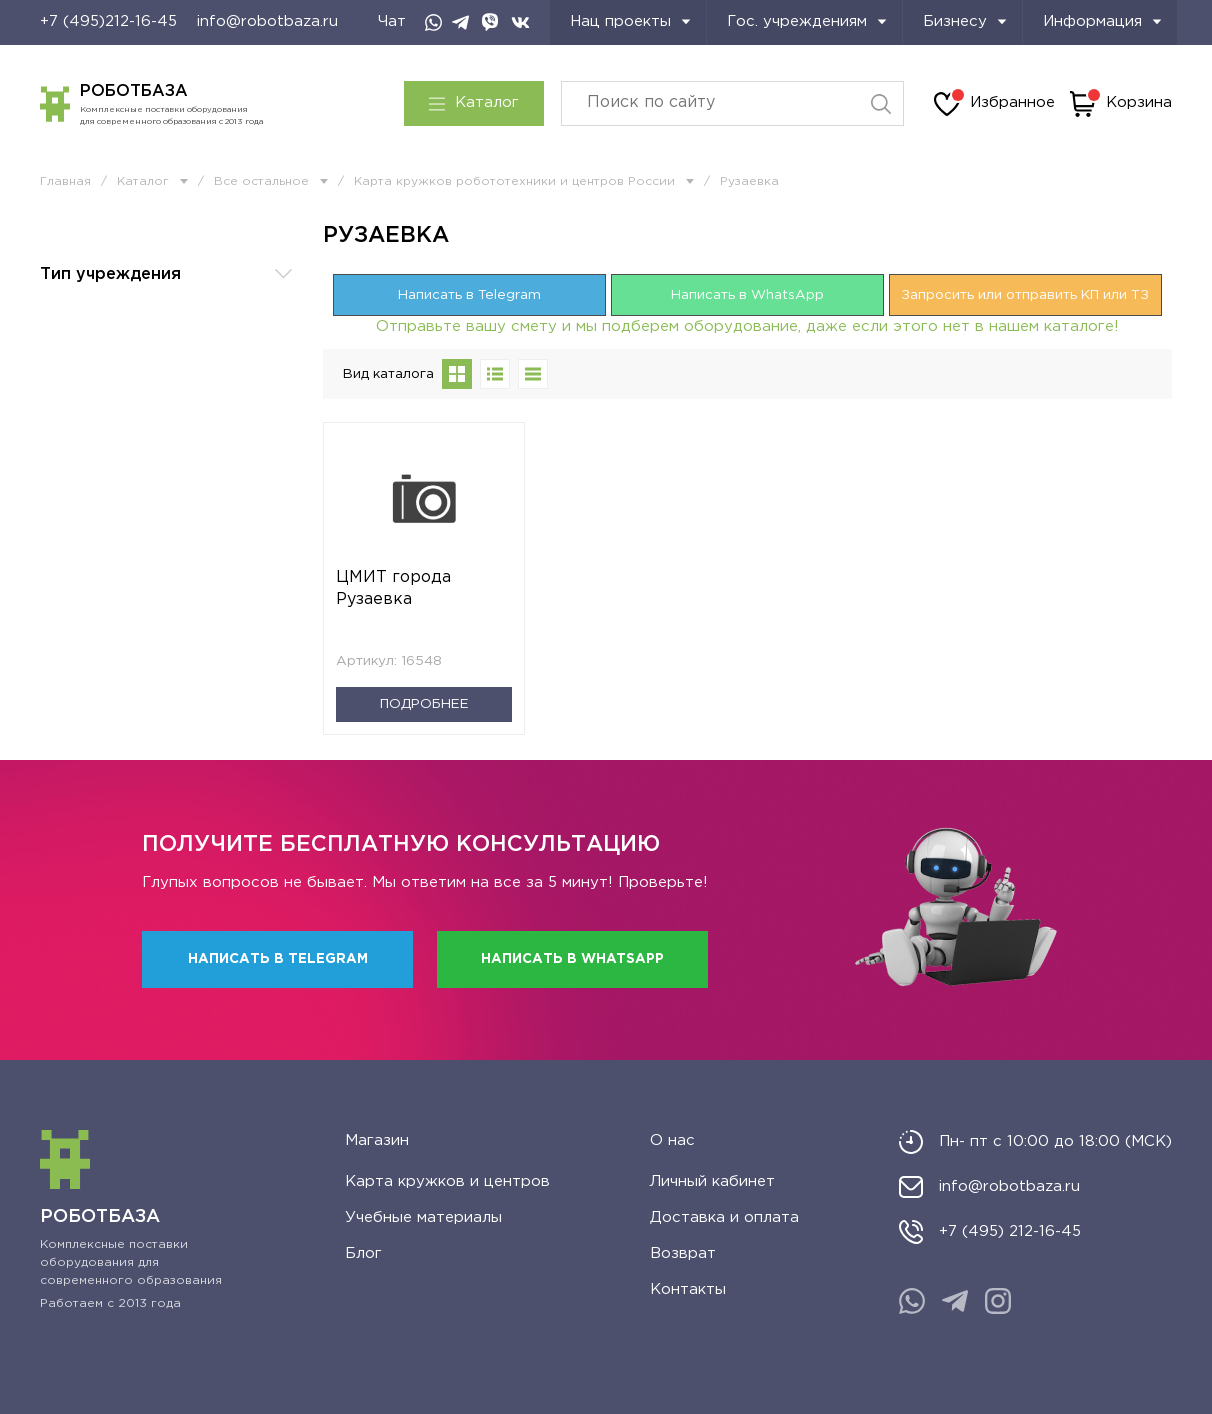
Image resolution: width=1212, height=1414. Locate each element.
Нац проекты (630, 21)
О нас (672, 1140)
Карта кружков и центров (447, 1181)
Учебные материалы (423, 1217)
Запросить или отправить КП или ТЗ (1025, 295)
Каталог (474, 103)
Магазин (377, 1140)
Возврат (683, 1253)
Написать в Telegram (469, 295)
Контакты (688, 1289)
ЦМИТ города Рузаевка (393, 588)
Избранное (994, 104)
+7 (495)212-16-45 (108, 21)
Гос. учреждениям (807, 21)
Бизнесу (965, 21)
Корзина (1121, 104)
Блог (363, 1253)
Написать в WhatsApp (747, 295)
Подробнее (424, 704)
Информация (1102, 21)
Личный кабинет (712, 1181)
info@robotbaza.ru (267, 21)
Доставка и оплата (724, 1217)
